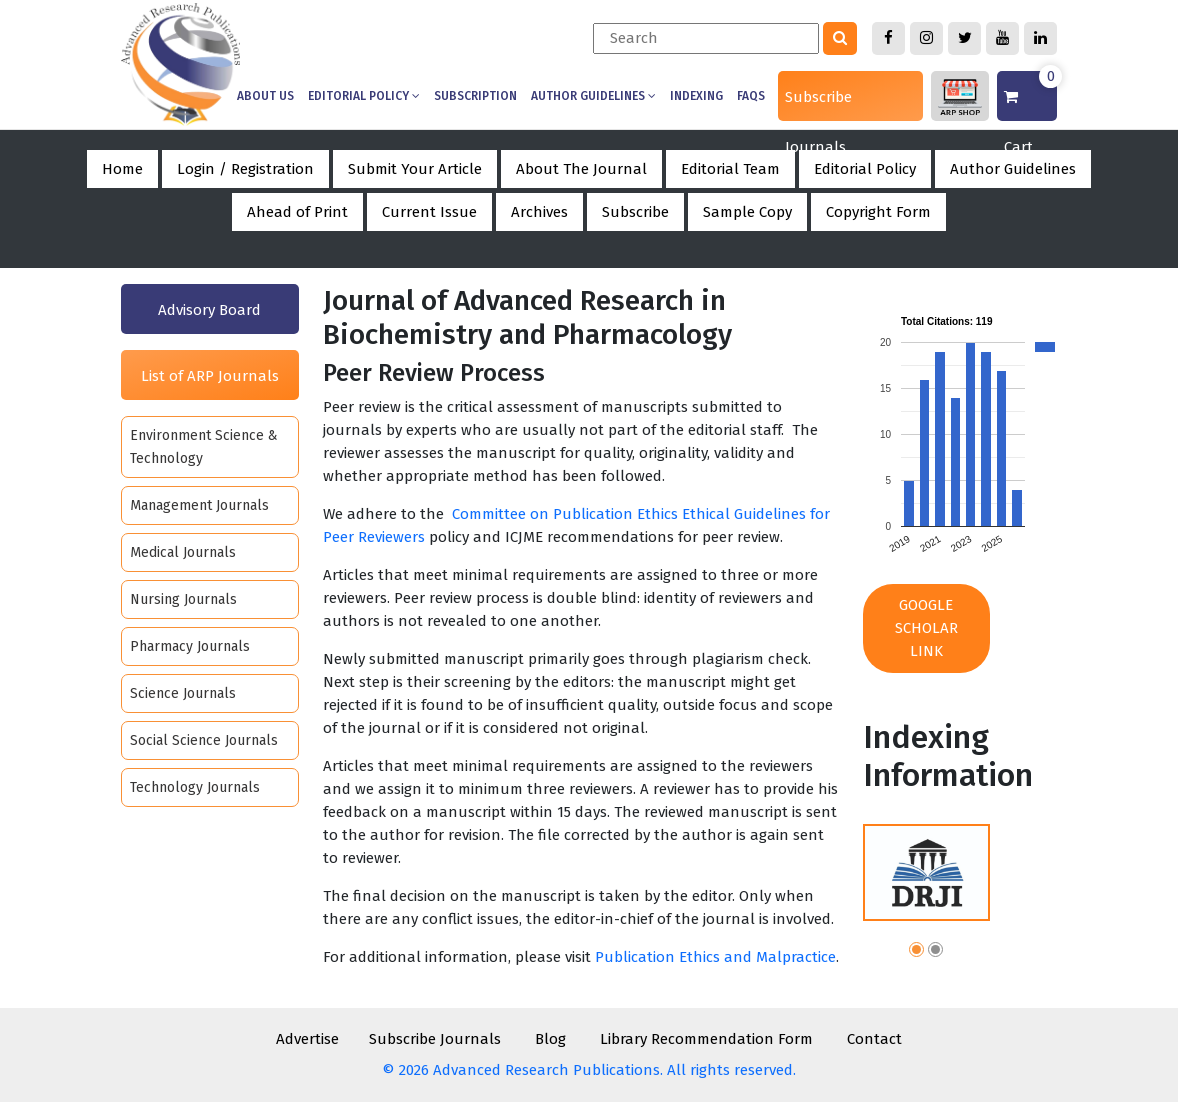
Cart (1030, 96)
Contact (874, 1039)
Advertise (307, 1039)
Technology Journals (195, 787)
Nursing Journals (183, 599)
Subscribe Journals (818, 104)
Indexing (696, 96)
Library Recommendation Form (706, 1039)
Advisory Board (209, 310)
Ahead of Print (297, 212)
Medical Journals (183, 552)
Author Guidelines (593, 96)
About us (265, 96)
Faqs (751, 96)
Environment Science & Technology (204, 447)
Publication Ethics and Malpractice (715, 957)
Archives (539, 212)
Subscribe (635, 212)
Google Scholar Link (926, 628)
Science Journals (183, 693)
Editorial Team (730, 169)
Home (122, 169)
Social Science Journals (204, 740)
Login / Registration (245, 169)
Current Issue (429, 212)
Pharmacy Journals (190, 646)
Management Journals (199, 505)
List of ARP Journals (210, 376)
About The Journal (581, 169)
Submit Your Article (415, 169)
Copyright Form (878, 212)
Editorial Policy (364, 96)
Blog (550, 1039)
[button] (916, 952)
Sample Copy (747, 212)
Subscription (475, 96)
